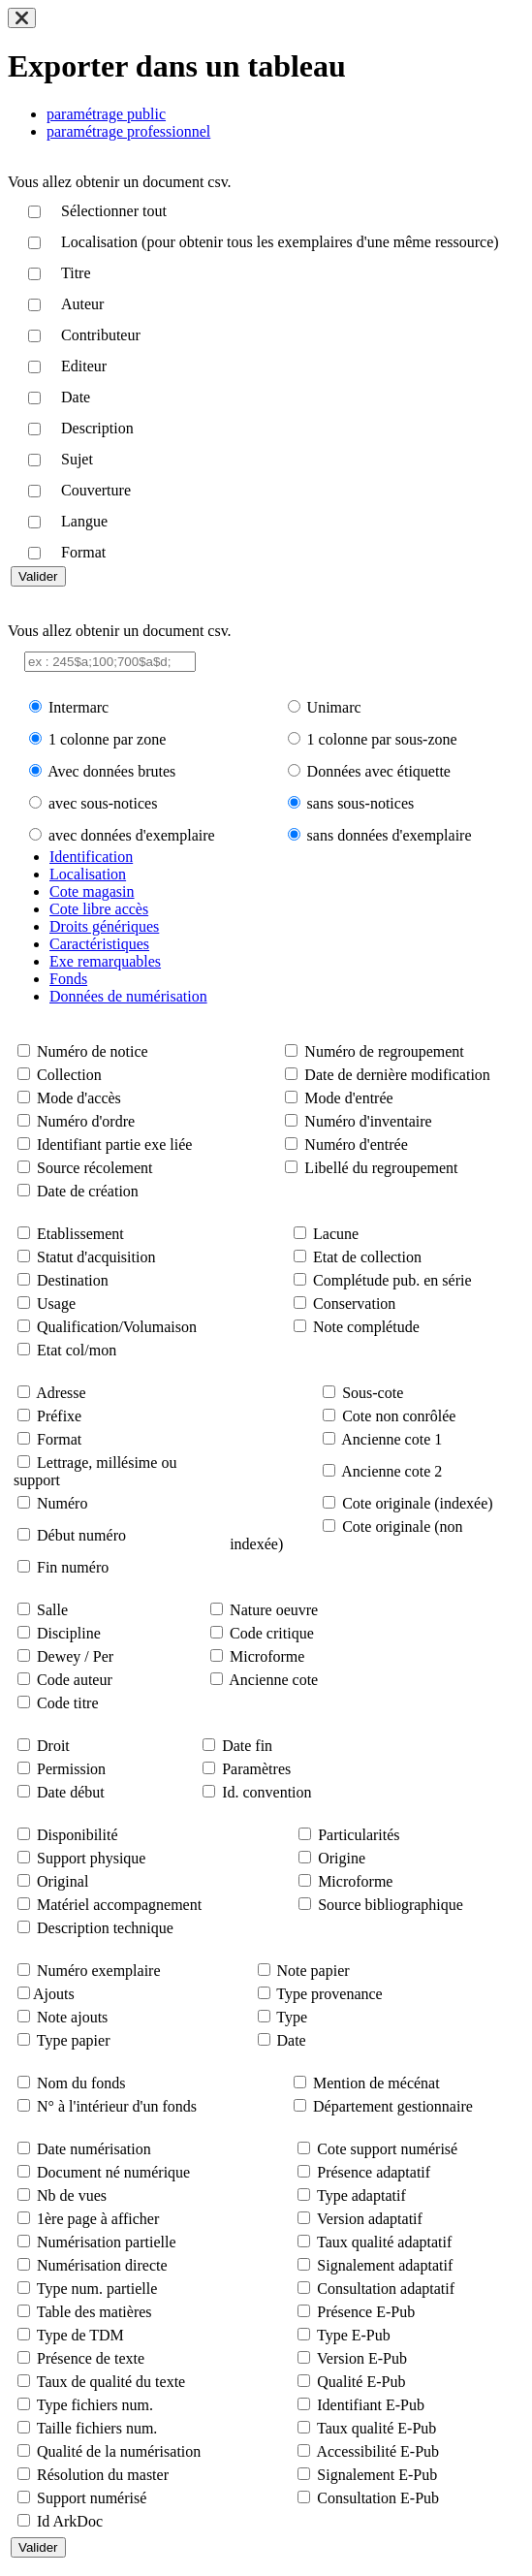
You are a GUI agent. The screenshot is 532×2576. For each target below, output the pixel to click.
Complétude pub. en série (392, 1280)
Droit (53, 1745)
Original (62, 1881)
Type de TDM (80, 2335)
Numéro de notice (92, 1051)
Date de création (88, 1191)
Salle (52, 1610)
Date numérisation (94, 2149)
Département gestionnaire (393, 2106)
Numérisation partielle (106, 2242)
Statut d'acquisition (96, 1257)
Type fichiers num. (95, 2405)
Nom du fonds (81, 2083)
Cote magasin (92, 891)
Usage (56, 1303)
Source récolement (95, 1168)
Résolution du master (103, 2474)
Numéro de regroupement (383, 1051)
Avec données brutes (111, 771)
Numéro (62, 1503)
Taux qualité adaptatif (384, 2242)
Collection (69, 1074)
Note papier (313, 1970)
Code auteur (74, 1679)
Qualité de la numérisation (119, 2451)
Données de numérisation (128, 996)
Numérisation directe (102, 2265)
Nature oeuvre (274, 1610)
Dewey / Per (75, 1656)
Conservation (354, 1303)
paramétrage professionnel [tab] (128, 131)
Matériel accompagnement (119, 1904)
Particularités (358, 1835)
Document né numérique (113, 2172)
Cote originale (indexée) (417, 1503)
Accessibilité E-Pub (377, 2451)
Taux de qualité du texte (111, 2381)
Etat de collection (367, 1257)
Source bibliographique (390, 1904)
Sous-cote (372, 1392)
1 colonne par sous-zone (382, 739)
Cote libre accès (98, 909)
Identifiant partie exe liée (114, 1144)
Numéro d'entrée (355, 1144)
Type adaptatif (361, 2195)
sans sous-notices (361, 803)
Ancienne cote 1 (391, 1439)
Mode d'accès (79, 1098)
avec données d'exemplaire (131, 835)
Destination (73, 1280)
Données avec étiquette (379, 771)
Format (59, 1439)
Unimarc (334, 707)
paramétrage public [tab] (106, 114)
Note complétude (366, 1327)
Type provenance (329, 1994)
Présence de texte (90, 2358)
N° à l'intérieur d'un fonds (117, 2106)
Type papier (73, 2040)
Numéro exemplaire (99, 1970)
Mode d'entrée (348, 1098)
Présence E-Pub (366, 2312)
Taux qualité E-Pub (376, 2428)
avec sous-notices (102, 803)
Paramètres (256, 1769)
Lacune (336, 1233)
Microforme (267, 1656)
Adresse (61, 1392)
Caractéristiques (99, 944)
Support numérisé (91, 2498)
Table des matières (94, 2312)
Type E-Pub (354, 2335)
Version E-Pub (362, 2358)
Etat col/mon (76, 1350)
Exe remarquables (105, 961)
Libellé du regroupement (380, 1168)
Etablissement (80, 1233)
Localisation (87, 874)
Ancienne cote (273, 1679)
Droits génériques (104, 926)
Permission (71, 1769)
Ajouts (54, 1994)
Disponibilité (77, 1835)
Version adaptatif (369, 2218)
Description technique (105, 1928)
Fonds (68, 978)
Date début (71, 1792)
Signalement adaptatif (385, 2265)
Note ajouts (72, 2017)
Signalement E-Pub (377, 2474)
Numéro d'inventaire (367, 1121)
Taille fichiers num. (97, 2428)
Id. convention (266, 1792)
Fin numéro (73, 1567)
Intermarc (78, 707)
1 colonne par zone (107, 739)
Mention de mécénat (376, 2083)
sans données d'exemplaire (389, 835)
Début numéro (81, 1535)
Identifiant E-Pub (370, 2405)
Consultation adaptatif (385, 2288)
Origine (341, 1858)
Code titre (68, 1703)
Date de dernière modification (396, 1074)
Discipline (69, 1633)
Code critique (272, 1633)
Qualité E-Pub (361, 2381)
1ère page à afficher (98, 2218)
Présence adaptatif (373, 2172)
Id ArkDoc (70, 2521)
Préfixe (59, 1416)
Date (291, 2040)
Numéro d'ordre (86, 1121)
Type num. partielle (97, 2288)
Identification (91, 856)
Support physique (91, 1858)
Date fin (247, 1745)
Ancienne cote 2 (391, 1471)
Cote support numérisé (387, 2149)
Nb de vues (72, 2195)
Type (291, 2017)
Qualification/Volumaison (117, 1327)
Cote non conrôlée (398, 1416)
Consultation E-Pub (378, 2498)
